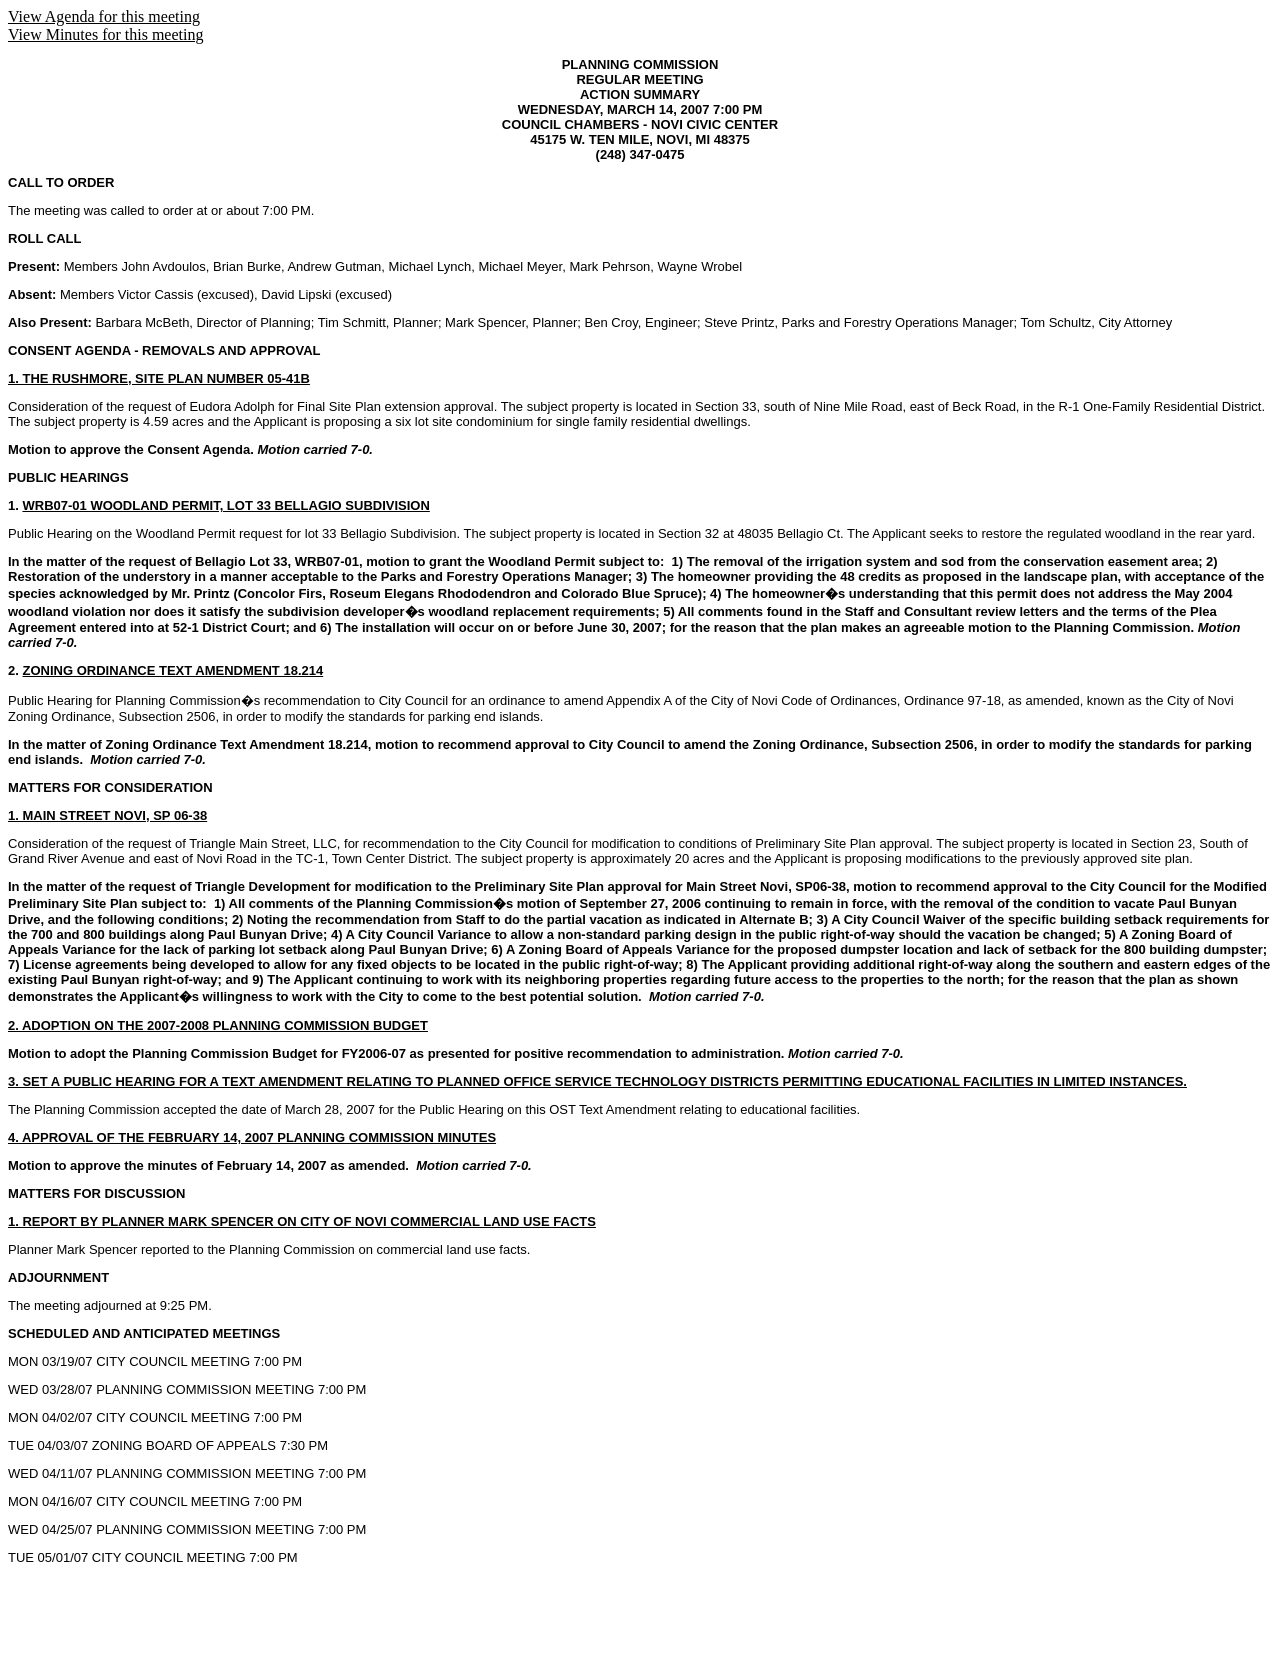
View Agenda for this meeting (104, 16)
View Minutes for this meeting (105, 34)
